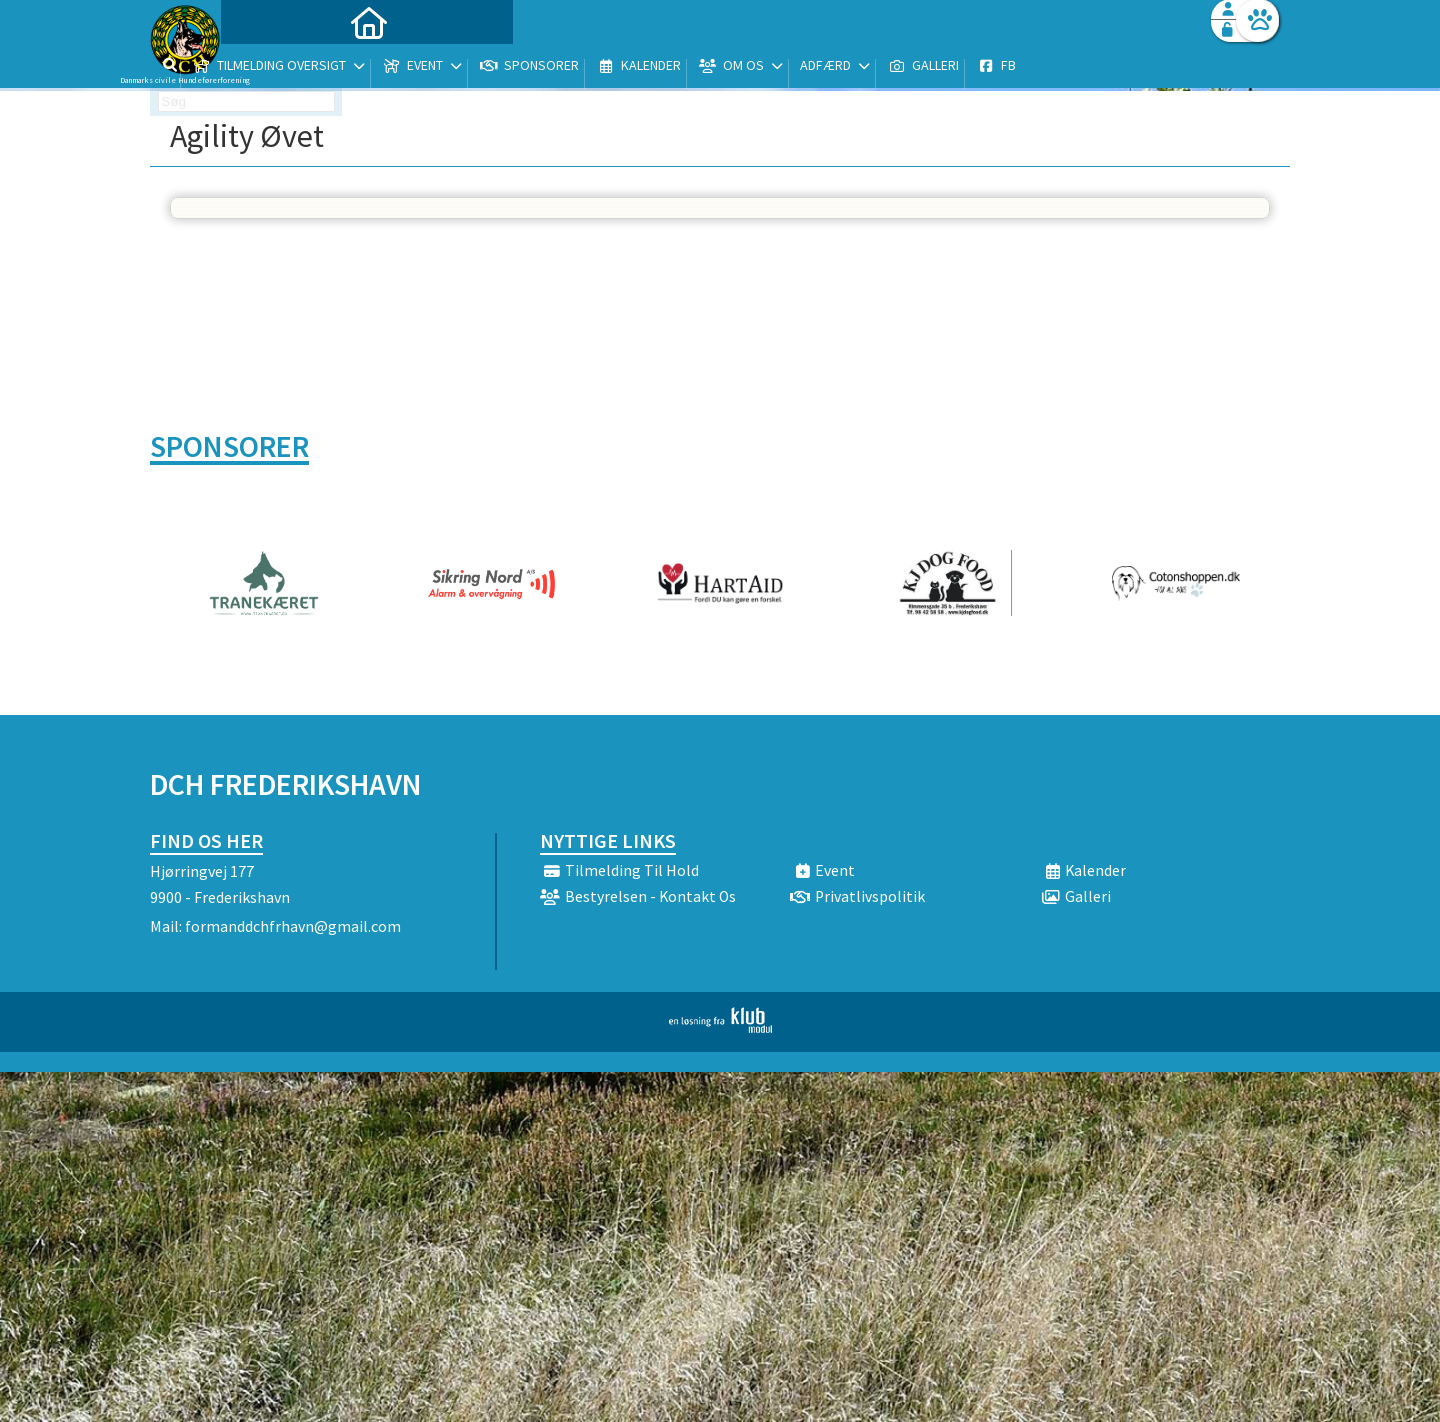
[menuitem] (275, 67)
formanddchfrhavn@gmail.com (293, 926)
